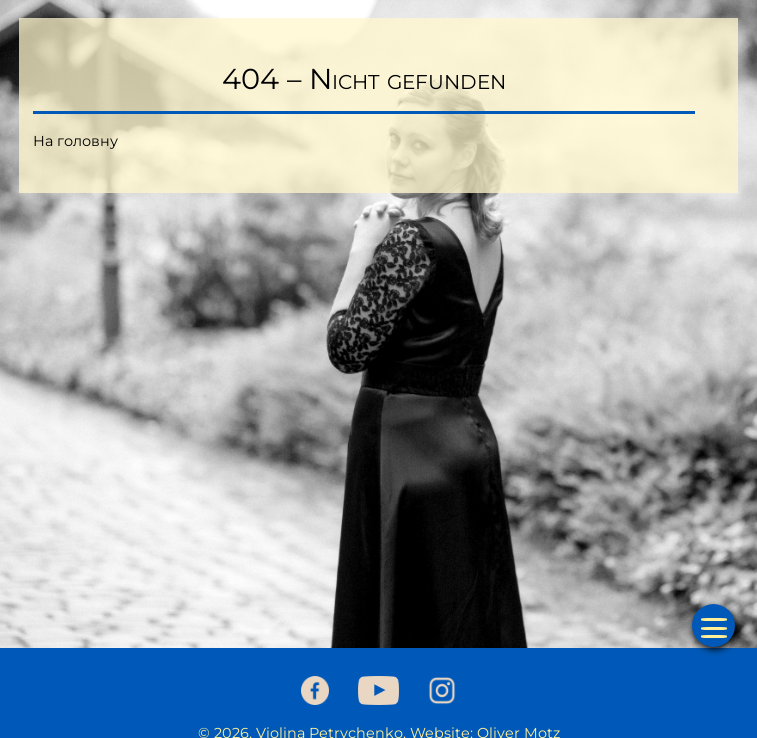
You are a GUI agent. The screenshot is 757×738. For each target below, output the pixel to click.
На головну (75, 141)
